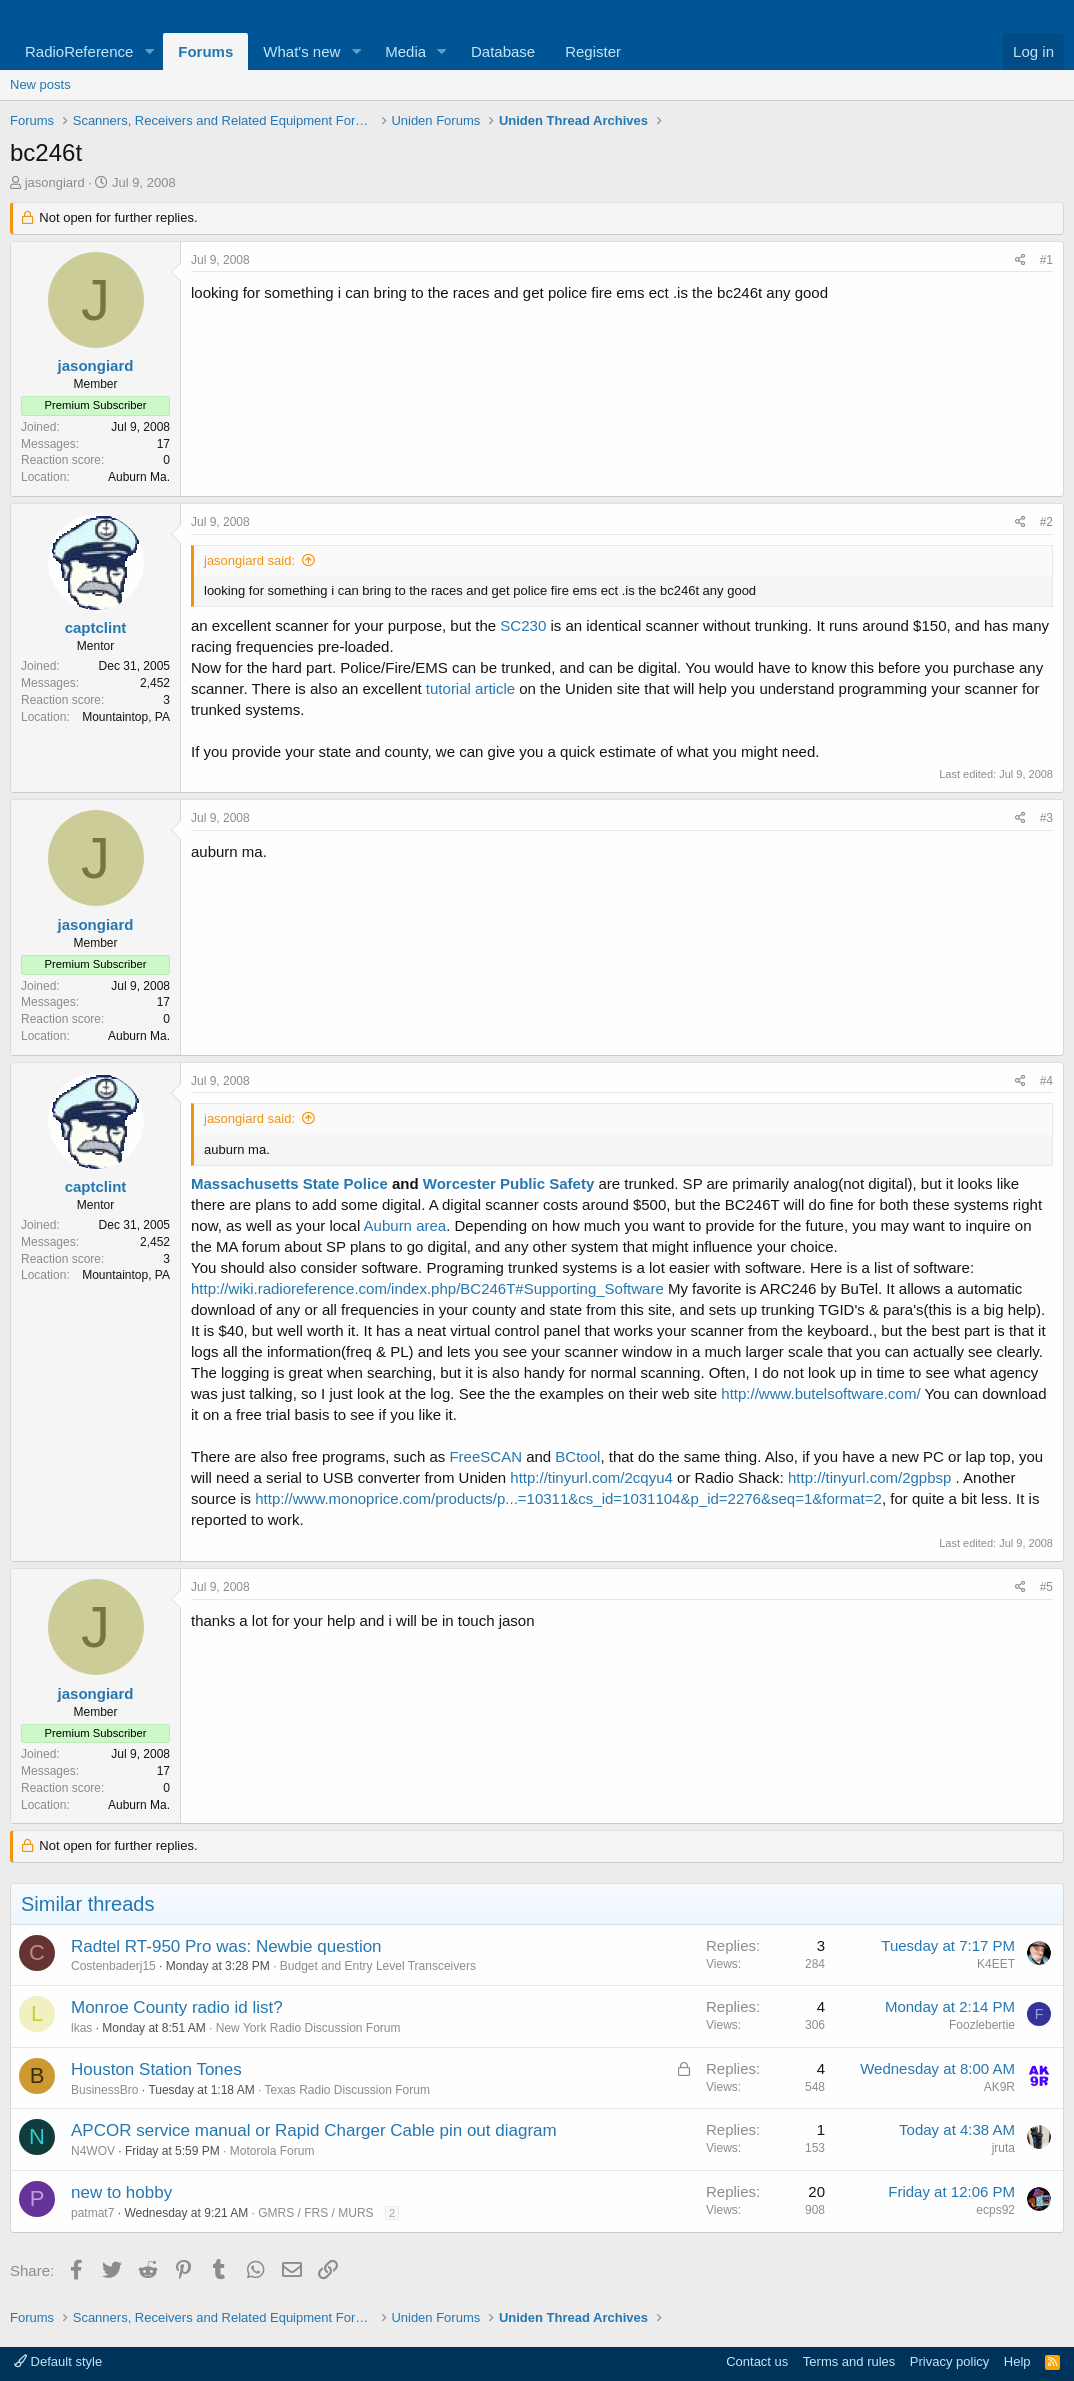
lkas (81, 2028)
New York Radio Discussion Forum (308, 2028)
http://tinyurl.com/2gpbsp (869, 1477)
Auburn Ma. (139, 477)
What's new (301, 51)
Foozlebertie (982, 2025)
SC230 (523, 625)
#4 (1046, 1081)
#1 (1046, 260)
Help (1017, 2361)
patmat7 (92, 2213)
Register (593, 51)
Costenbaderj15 (113, 1966)
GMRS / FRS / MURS (315, 2213)
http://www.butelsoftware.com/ (820, 1393)
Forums (205, 51)
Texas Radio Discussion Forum (346, 2090)
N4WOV (93, 2151)
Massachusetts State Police (289, 1183)
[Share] (1020, 260)
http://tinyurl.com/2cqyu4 (591, 1477)
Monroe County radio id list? (177, 2007)
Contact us (757, 2361)
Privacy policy (949, 2361)
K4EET (996, 1964)
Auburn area (405, 1225)
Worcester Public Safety (508, 1183)
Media (405, 51)
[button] (149, 51)
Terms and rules (849, 2361)
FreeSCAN (485, 1456)
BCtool (577, 1456)
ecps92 (995, 2210)
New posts (40, 84)
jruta (1003, 2148)
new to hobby (121, 2192)
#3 (1046, 818)
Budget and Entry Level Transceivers (378, 1966)
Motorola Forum (272, 2151)
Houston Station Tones (156, 2069)
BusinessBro (104, 2090)
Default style (58, 2361)
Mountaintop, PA (126, 717)
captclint (96, 627)
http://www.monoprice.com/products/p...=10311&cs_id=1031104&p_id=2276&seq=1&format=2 (568, 1498)
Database (503, 51)
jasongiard (55, 182)
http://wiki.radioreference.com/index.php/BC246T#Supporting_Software (427, 1288)
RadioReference (79, 51)
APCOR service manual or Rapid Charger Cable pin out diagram (314, 2130)
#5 (1046, 1587)
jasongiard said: (249, 560)
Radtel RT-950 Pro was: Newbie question (226, 1946)
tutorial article (470, 688)
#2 (1046, 522)
